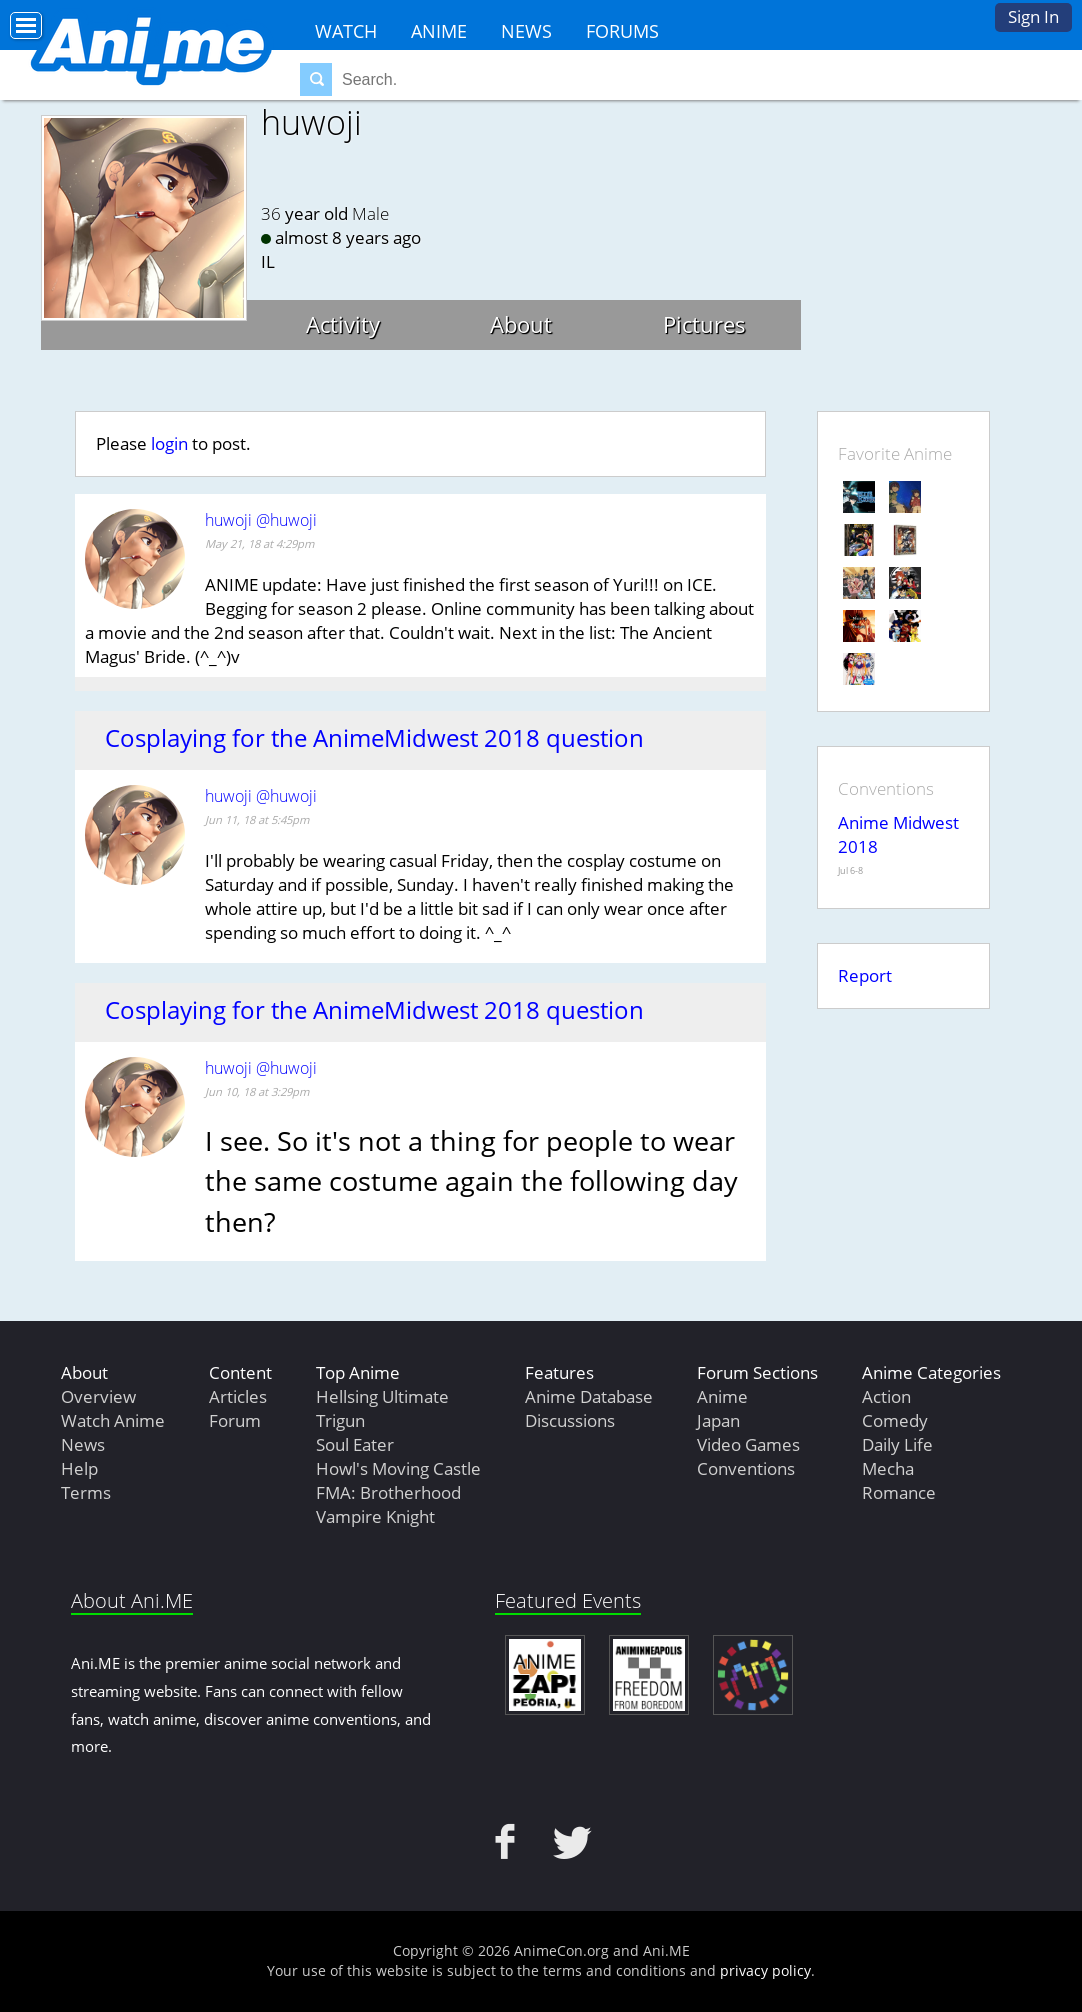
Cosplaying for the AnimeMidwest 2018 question (374, 738)
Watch (346, 31)
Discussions (570, 1420)
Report (865, 975)
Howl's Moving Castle (398, 1468)
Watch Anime (113, 1420)
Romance (899, 1492)
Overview (98, 1396)
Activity (343, 324)
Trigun (340, 1420)
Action (886, 1396)
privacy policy (765, 1970)
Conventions (746, 1468)
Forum (235, 1420)
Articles (238, 1396)
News (526, 31)
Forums (622, 31)
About (521, 324)
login (169, 443)
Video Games (748, 1444)
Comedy (895, 1420)
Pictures (704, 324)
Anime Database (589, 1396)
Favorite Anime (895, 453)
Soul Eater (355, 1444)
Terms (86, 1492)
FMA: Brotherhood (388, 1492)
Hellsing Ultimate (382, 1396)
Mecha (888, 1468)
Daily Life (897, 1444)
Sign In (1033, 16)
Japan (718, 1420)
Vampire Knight (375, 1516)
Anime (439, 31)
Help (79, 1468)
